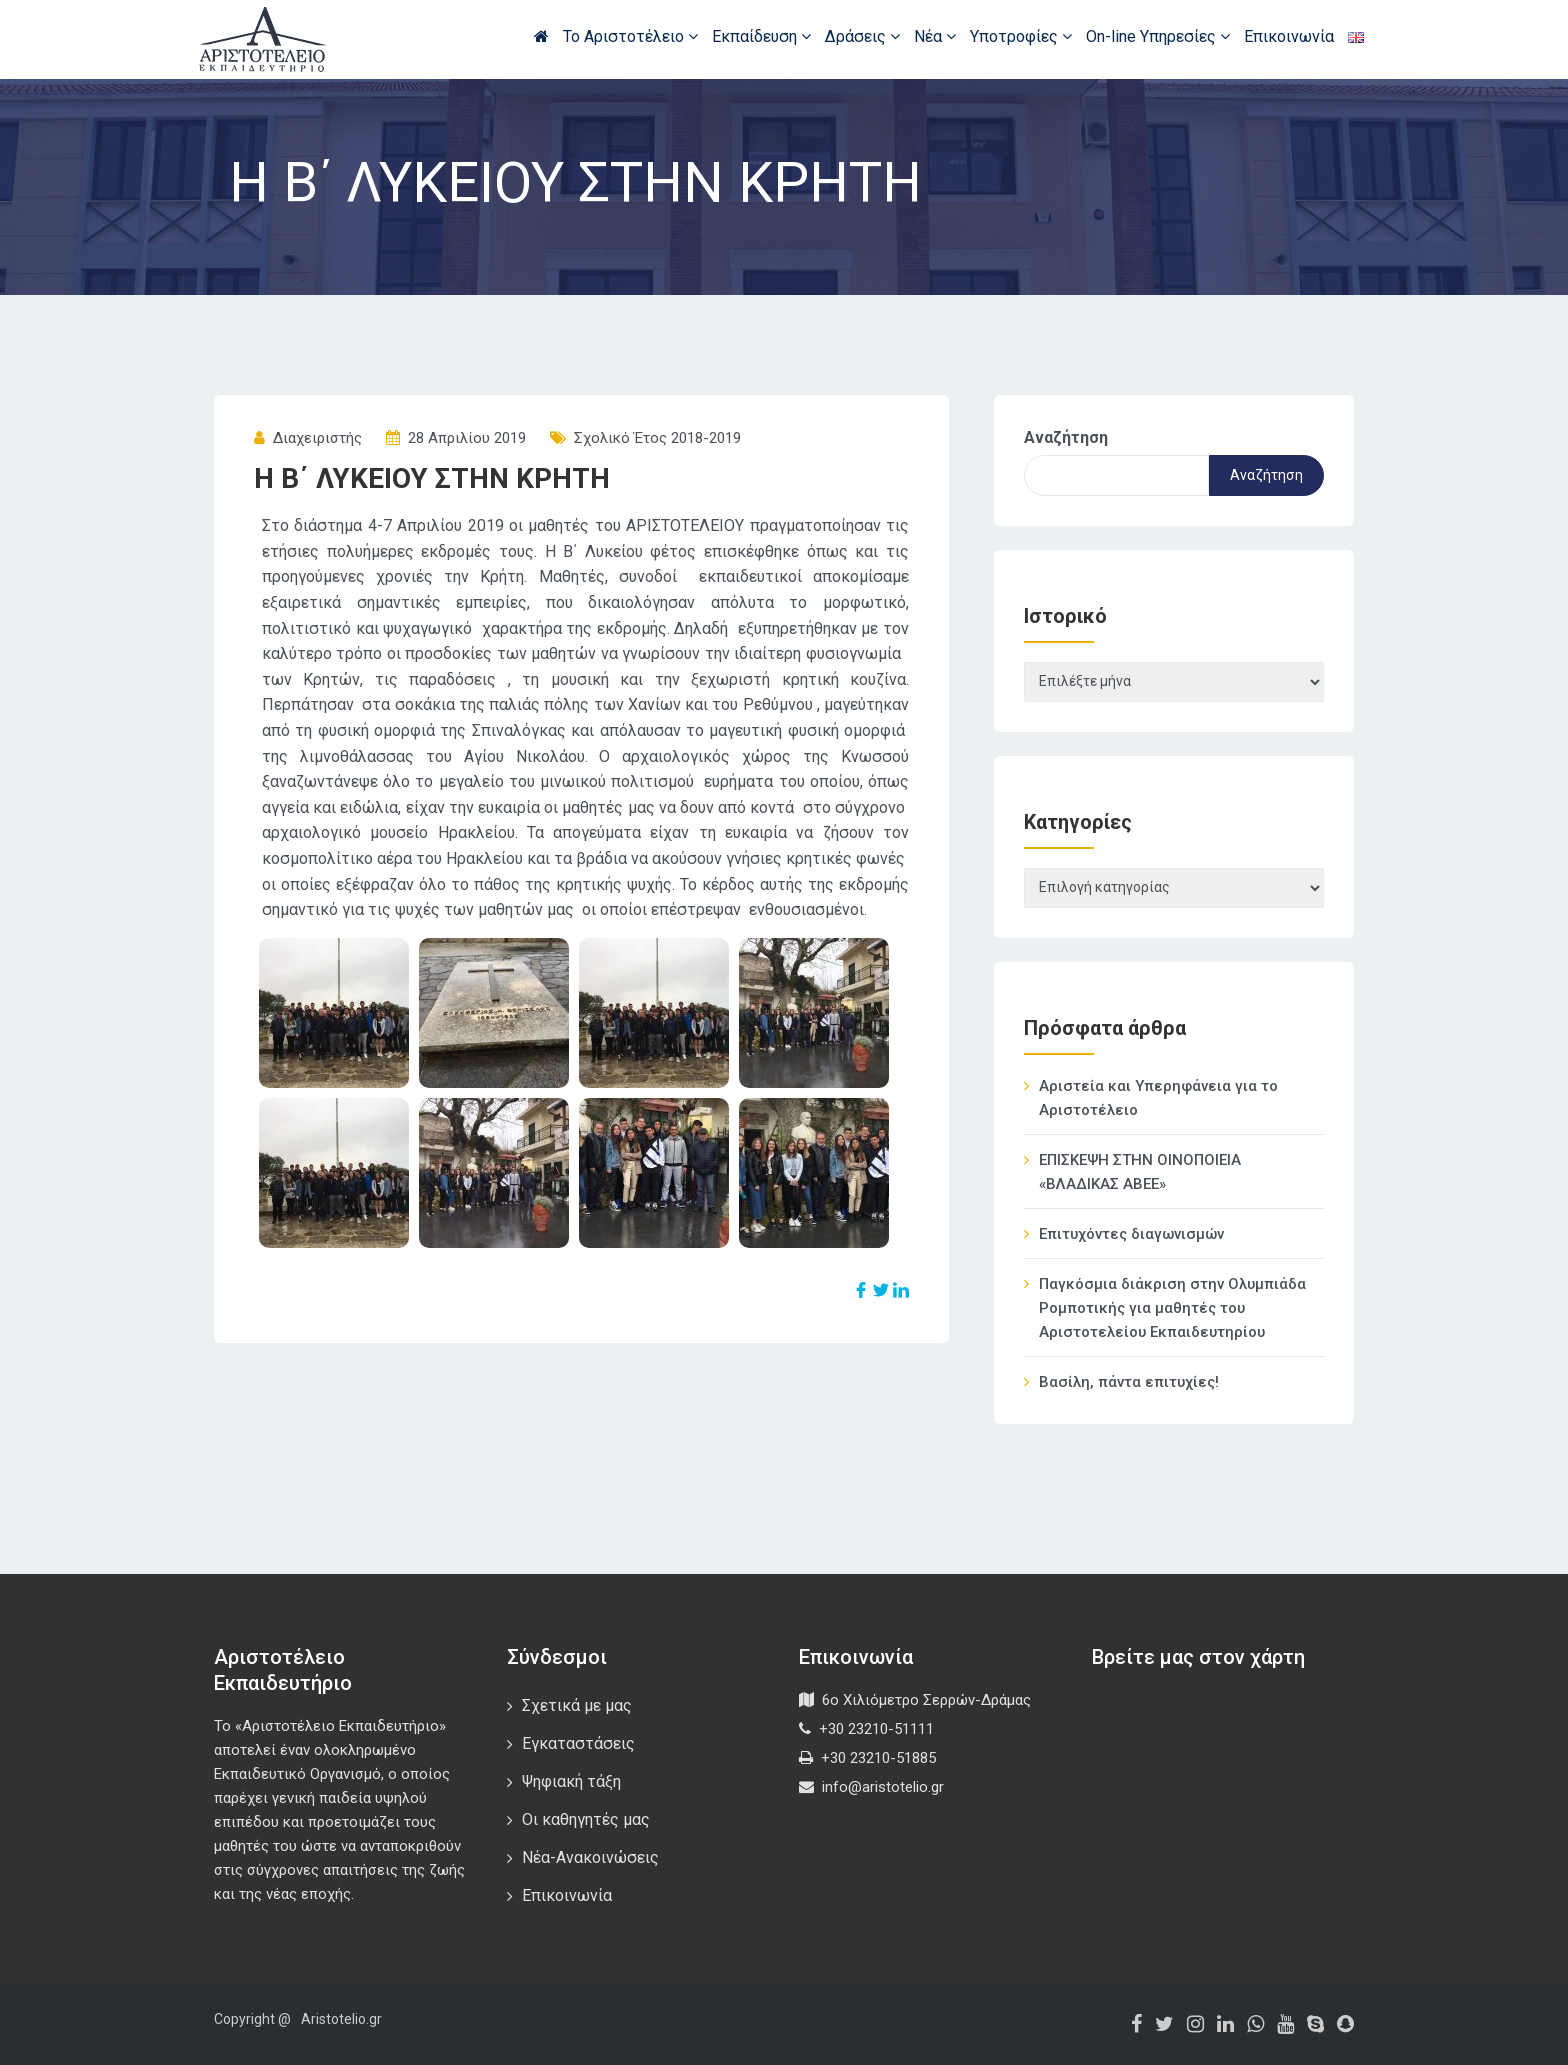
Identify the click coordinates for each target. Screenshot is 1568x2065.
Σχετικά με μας (577, 1705)
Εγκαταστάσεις (578, 1743)
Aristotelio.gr (341, 2019)
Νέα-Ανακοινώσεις (590, 1857)
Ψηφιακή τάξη (571, 1781)
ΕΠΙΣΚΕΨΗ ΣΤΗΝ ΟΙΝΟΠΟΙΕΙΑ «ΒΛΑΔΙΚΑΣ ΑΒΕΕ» (1140, 1172)
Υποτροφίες (1021, 36)
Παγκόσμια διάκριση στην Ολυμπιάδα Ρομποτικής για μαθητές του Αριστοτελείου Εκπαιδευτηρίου (1172, 1308)
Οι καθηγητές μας (586, 1819)
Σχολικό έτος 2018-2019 (657, 438)
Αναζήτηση (1066, 437)
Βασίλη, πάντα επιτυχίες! (1129, 1382)
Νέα (935, 36)
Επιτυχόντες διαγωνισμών (1131, 1234)
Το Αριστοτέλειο (630, 36)
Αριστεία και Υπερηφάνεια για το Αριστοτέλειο (1158, 1098)
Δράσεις (862, 36)
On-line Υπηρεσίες (1158, 36)
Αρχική (541, 36)
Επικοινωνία (1289, 36)
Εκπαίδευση (761, 36)
